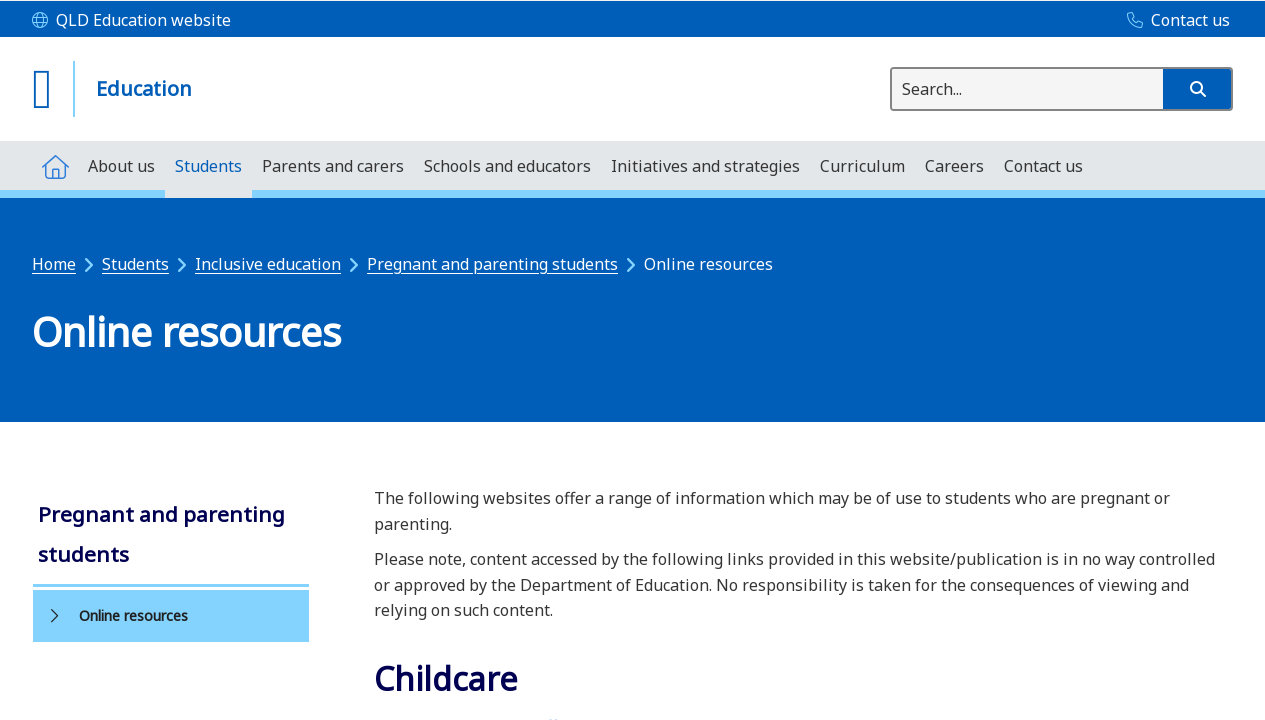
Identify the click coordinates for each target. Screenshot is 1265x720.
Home (54, 264)
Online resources (133, 615)
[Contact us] (1173, 21)
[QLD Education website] (131, 21)
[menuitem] (55, 165)
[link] (171, 536)
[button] (1197, 89)
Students (135, 264)
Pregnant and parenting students (492, 264)
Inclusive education (268, 264)
